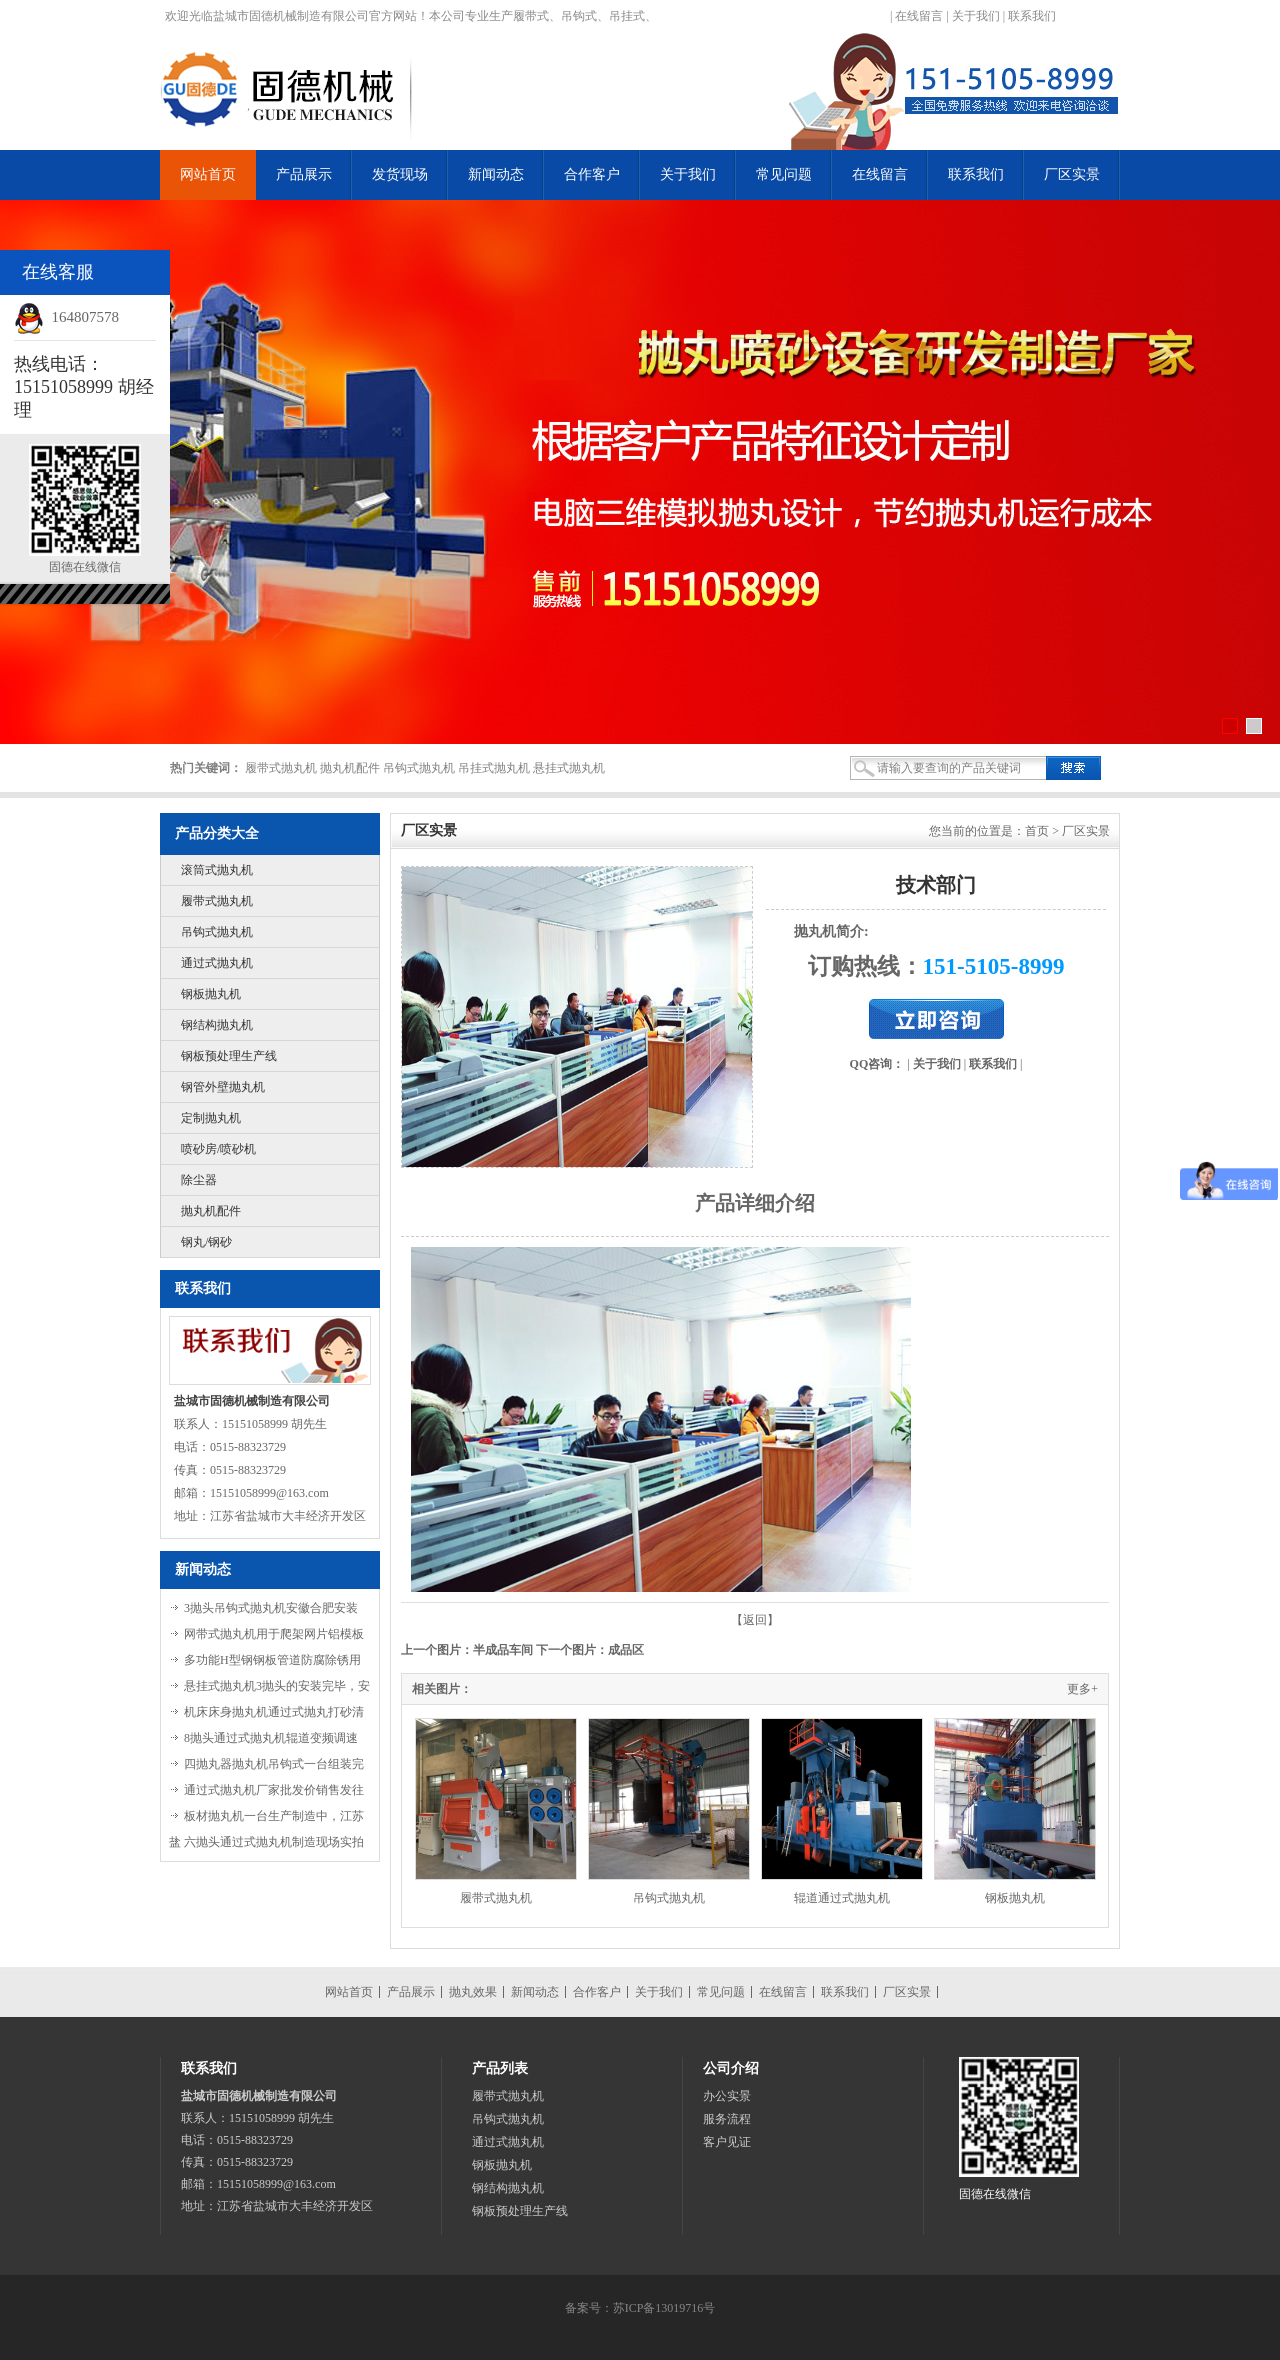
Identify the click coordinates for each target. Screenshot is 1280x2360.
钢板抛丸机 (211, 994)
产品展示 (304, 174)
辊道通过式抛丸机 (842, 1898)
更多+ (1082, 1689)
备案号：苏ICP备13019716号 (640, 2308)
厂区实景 (1072, 174)
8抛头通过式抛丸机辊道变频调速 (271, 1738)
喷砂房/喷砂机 (218, 1149)
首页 (1037, 831)
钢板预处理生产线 (229, 1056)
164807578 (86, 317)
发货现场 (400, 174)
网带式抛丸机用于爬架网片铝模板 (274, 1634)
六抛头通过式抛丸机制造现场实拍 (274, 1842)
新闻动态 (496, 174)
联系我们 (1032, 16)
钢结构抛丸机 (217, 1025)
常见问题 (784, 174)
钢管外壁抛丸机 (223, 1087)
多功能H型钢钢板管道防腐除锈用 (272, 1660)
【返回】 (755, 1620)
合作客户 (592, 174)
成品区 (626, 1650)
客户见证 (727, 2142)
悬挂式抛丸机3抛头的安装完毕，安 (277, 1686)
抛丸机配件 (211, 1211)
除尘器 (199, 1180)
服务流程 (727, 2119)
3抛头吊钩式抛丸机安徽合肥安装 (271, 1608)
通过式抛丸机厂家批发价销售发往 (274, 1790)
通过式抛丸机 (217, 963)
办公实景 (727, 2096)
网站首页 (208, 174)
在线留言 (919, 16)
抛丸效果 (473, 1992)
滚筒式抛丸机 (217, 870)
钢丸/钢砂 (206, 1242)
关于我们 (976, 16)
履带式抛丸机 (217, 901)
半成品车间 (503, 1650)
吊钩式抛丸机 (217, 932)
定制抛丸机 (211, 1118)
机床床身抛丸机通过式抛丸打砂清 (274, 1712)
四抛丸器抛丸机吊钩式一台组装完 (274, 1764)
